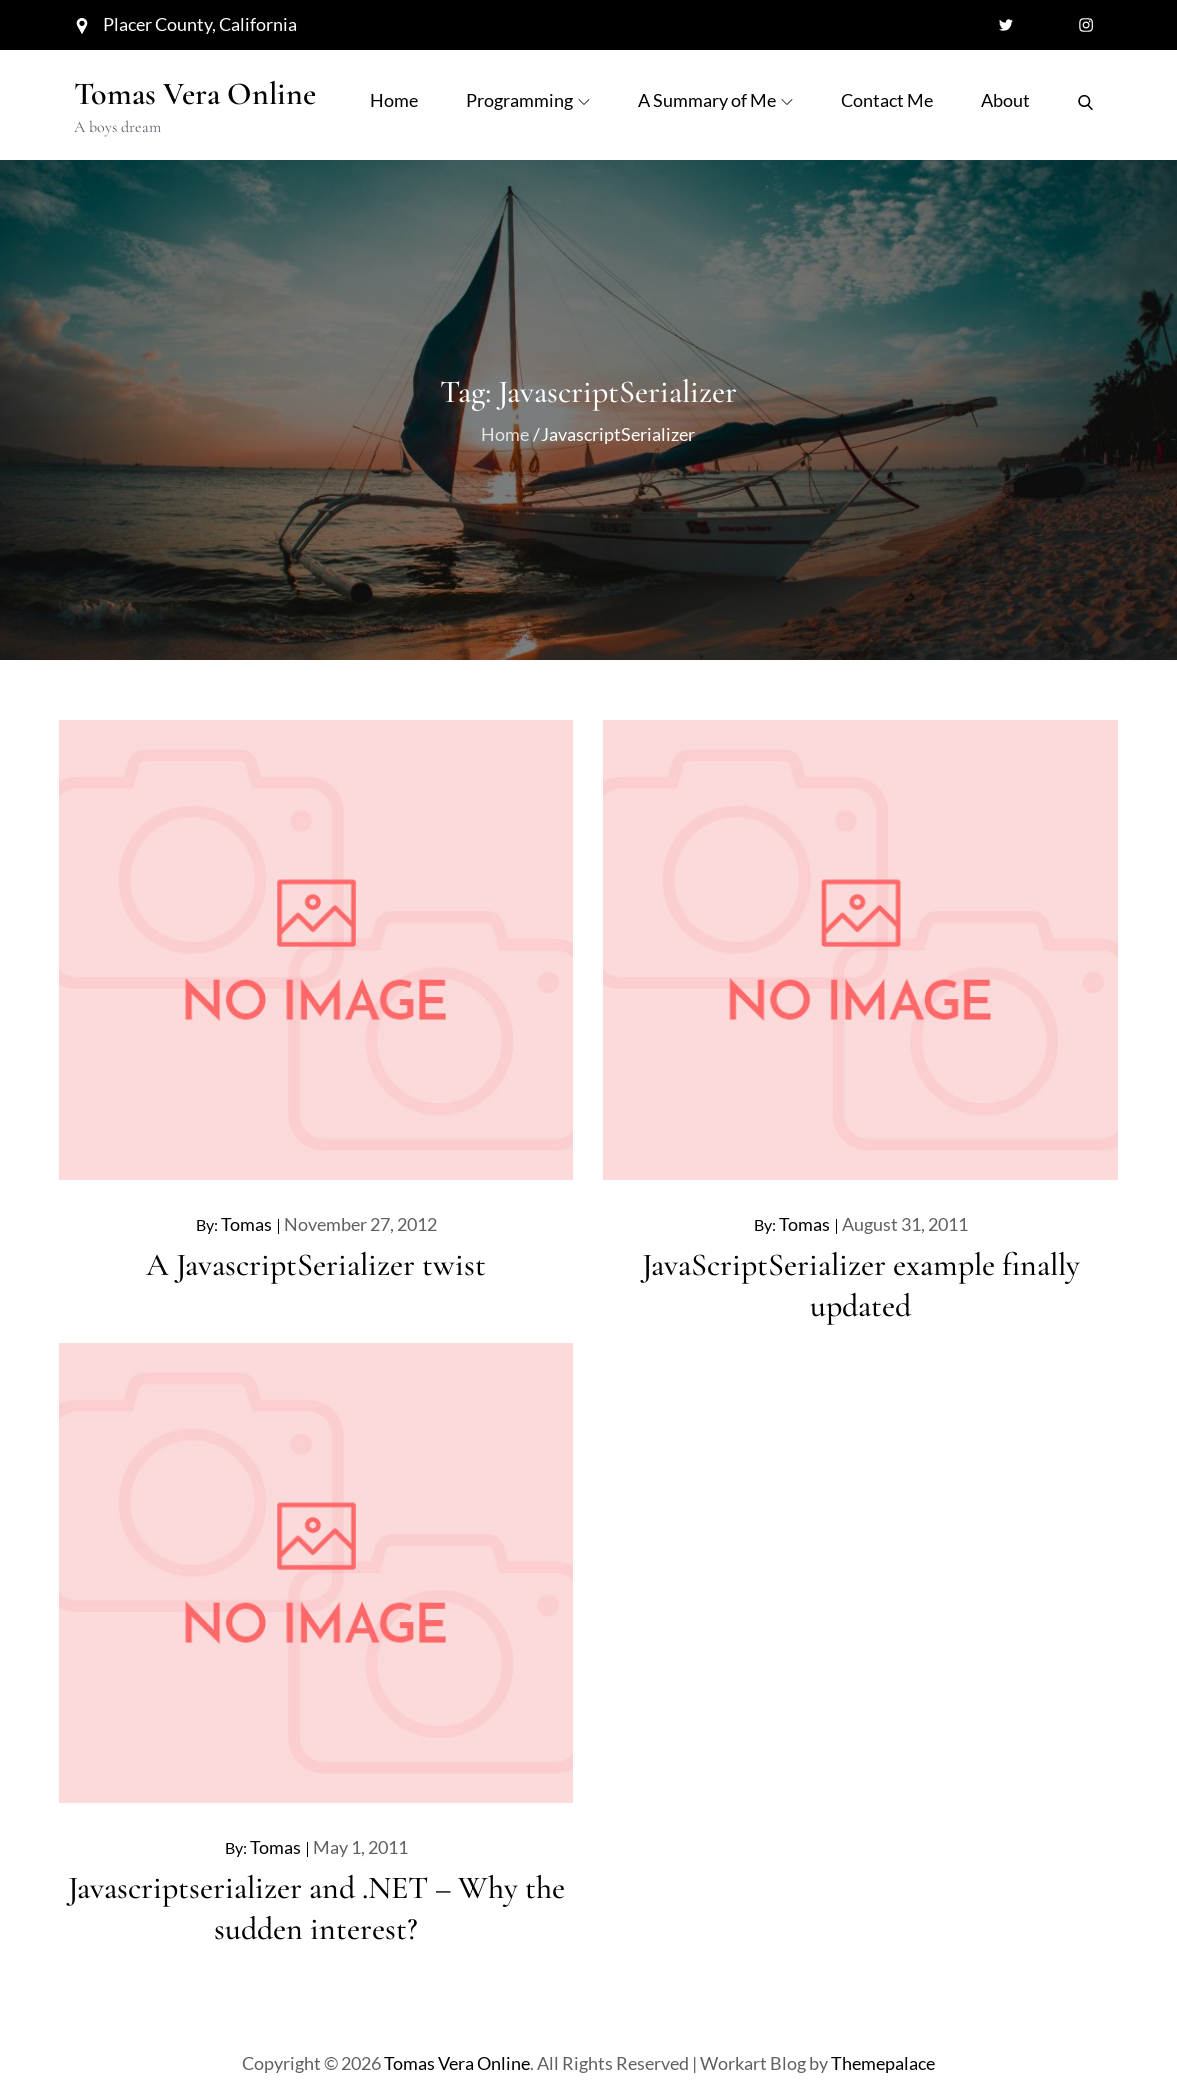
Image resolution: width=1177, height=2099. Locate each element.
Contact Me (887, 100)
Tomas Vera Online (195, 93)
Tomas (246, 1224)
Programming (528, 100)
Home (394, 100)
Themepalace (883, 2063)
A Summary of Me (715, 100)
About (1005, 100)
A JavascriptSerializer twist (316, 1264)
